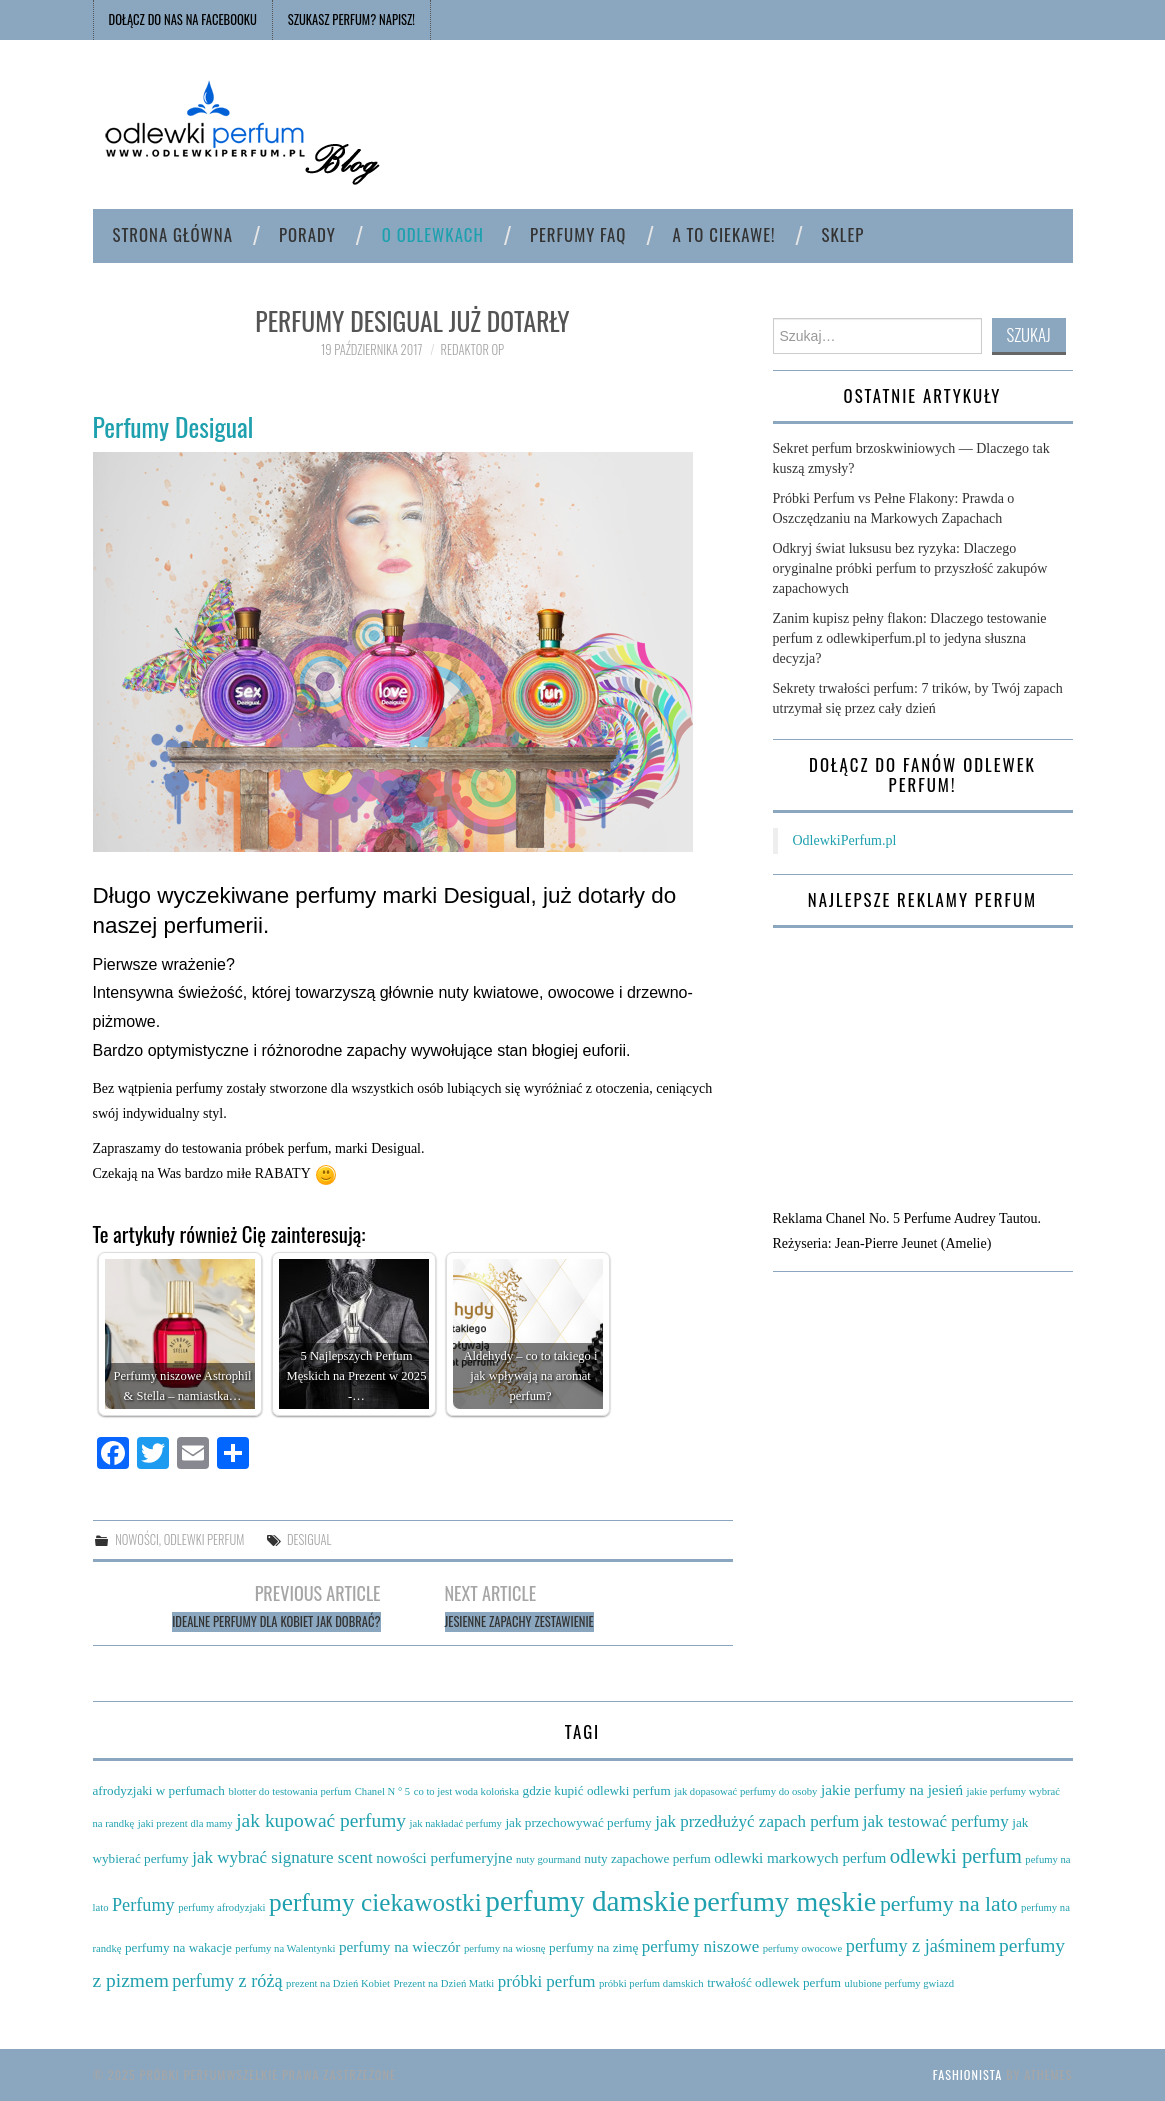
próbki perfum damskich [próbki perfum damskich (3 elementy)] (651, 1983)
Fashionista (968, 2074)
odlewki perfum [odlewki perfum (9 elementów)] (956, 1856)
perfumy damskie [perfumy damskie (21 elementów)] (587, 1901)
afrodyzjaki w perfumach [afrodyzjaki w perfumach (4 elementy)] (159, 1790)
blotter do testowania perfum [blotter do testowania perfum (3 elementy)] (289, 1791)
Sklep (843, 234)
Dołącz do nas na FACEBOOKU (183, 19)
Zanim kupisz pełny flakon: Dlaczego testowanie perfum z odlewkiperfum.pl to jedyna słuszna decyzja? (910, 638)
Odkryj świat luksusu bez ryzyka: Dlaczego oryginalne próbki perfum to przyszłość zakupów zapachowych (910, 568)
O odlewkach (433, 234)
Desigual (309, 1539)
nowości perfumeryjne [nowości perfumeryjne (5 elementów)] (444, 1857)
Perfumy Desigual (173, 426)
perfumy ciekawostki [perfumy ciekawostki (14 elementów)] (375, 1902)
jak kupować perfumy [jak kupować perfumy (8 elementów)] (321, 1820)
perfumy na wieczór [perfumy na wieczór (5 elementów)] (399, 1946)
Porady (307, 234)
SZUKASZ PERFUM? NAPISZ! (351, 19)
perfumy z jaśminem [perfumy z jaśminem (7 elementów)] (921, 1946)
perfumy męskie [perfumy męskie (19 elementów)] (784, 1901)
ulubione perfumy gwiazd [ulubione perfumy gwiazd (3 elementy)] (900, 1983)
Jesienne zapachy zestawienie (519, 1621)
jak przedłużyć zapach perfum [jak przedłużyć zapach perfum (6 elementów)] (757, 1821)
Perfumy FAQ (578, 234)
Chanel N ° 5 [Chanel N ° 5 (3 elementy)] (382, 1791)
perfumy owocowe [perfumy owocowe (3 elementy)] (803, 1948)
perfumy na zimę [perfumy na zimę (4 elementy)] (593, 1947)
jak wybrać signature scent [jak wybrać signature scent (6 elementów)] (282, 1857)
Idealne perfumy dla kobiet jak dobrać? (276, 1621)
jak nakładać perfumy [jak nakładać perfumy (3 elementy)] (456, 1823)
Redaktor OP (473, 349)
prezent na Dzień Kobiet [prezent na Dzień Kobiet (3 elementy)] (338, 1983)
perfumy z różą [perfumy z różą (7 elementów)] (227, 1981)
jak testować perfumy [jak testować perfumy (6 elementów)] (936, 1821)
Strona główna (173, 234)
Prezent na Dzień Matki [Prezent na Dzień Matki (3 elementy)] (443, 1983)
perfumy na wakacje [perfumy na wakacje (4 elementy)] (178, 1947)
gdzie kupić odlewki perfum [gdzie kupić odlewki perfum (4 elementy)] (597, 1790)
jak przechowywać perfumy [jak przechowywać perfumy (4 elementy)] (578, 1822)
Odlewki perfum (204, 1539)
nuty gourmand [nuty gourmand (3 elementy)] (548, 1859)
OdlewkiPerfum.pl (845, 840)
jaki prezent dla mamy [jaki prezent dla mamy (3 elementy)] (185, 1823)
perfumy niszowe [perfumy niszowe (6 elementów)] (700, 1946)
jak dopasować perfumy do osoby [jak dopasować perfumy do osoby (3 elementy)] (745, 1791)
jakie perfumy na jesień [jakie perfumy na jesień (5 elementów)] (892, 1789)
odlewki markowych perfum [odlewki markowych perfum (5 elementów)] (800, 1857)
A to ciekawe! (723, 234)
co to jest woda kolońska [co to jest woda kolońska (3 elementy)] (466, 1791)
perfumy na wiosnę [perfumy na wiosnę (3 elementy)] (505, 1948)
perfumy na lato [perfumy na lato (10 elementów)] (949, 1904)
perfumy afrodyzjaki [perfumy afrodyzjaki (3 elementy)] (221, 1907)
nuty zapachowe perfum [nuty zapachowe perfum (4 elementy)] (647, 1858)
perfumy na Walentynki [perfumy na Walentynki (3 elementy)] (285, 1948)
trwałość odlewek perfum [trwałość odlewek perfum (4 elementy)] (774, 1982)
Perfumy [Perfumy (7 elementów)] (143, 1905)
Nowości (137, 1539)
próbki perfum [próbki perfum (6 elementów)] (547, 1981)
